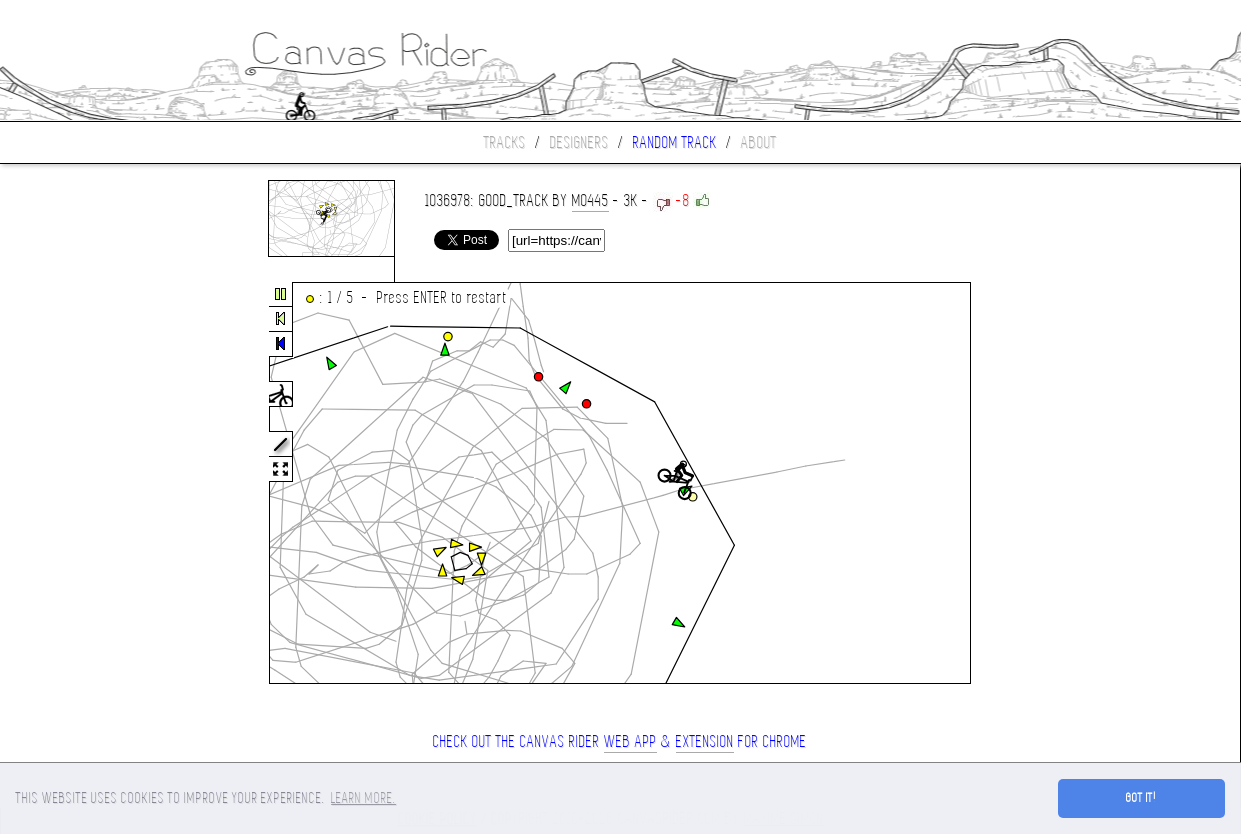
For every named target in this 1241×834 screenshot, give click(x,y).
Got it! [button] (1141, 798)
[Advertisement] (84, 484)
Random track (675, 142)
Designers (579, 142)
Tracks (505, 142)
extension (705, 741)
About (759, 142)
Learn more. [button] (363, 798)
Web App (630, 741)
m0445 (590, 200)
